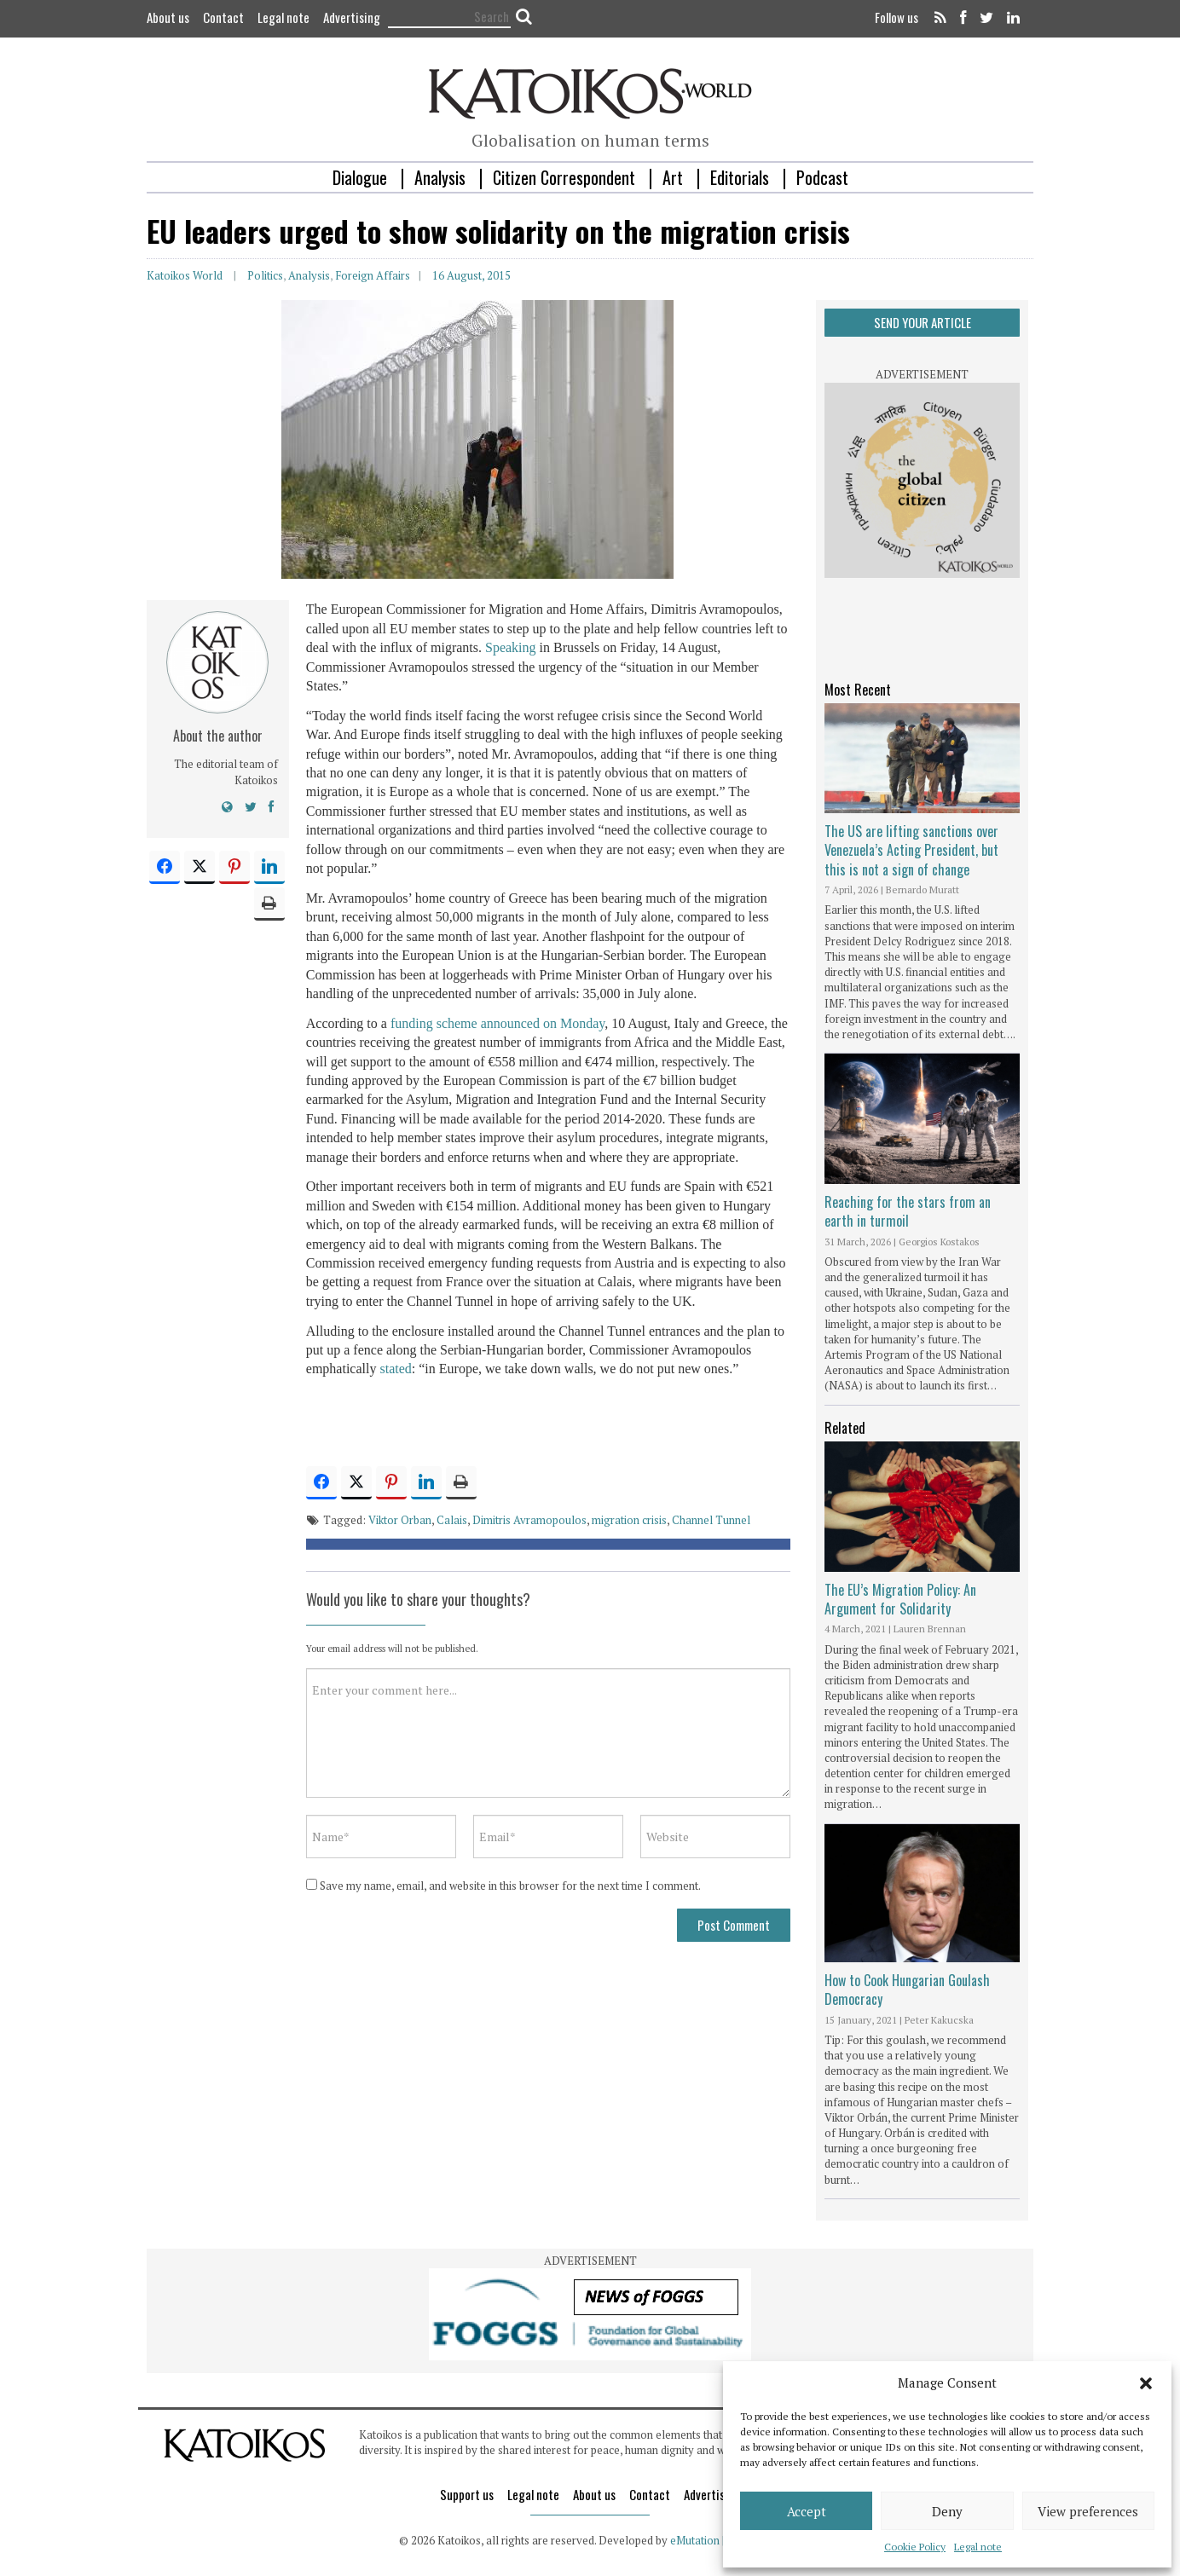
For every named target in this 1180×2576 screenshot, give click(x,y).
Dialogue (360, 177)
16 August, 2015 (471, 275)
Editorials (739, 177)
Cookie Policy (915, 2546)
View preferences (1088, 2511)
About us (168, 17)
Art (672, 177)
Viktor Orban (399, 1520)
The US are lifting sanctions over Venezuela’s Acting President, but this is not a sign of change (911, 850)
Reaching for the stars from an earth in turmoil (907, 1211)
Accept (806, 2511)
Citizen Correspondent (564, 177)
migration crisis (629, 1520)
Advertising (351, 17)
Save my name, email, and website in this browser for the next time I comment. (510, 1885)
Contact (223, 17)
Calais (452, 1520)
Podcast (822, 177)
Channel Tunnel (711, 1520)
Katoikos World (185, 275)
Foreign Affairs (372, 275)
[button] (1145, 2383)
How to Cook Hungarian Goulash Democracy (907, 1989)
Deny (947, 2511)
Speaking (510, 647)
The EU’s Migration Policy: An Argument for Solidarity (900, 1599)
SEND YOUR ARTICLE (922, 322)
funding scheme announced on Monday (497, 1023)
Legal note (978, 2546)
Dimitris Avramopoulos (529, 1520)
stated (395, 1368)
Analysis (440, 177)
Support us (467, 2494)
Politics (265, 275)
